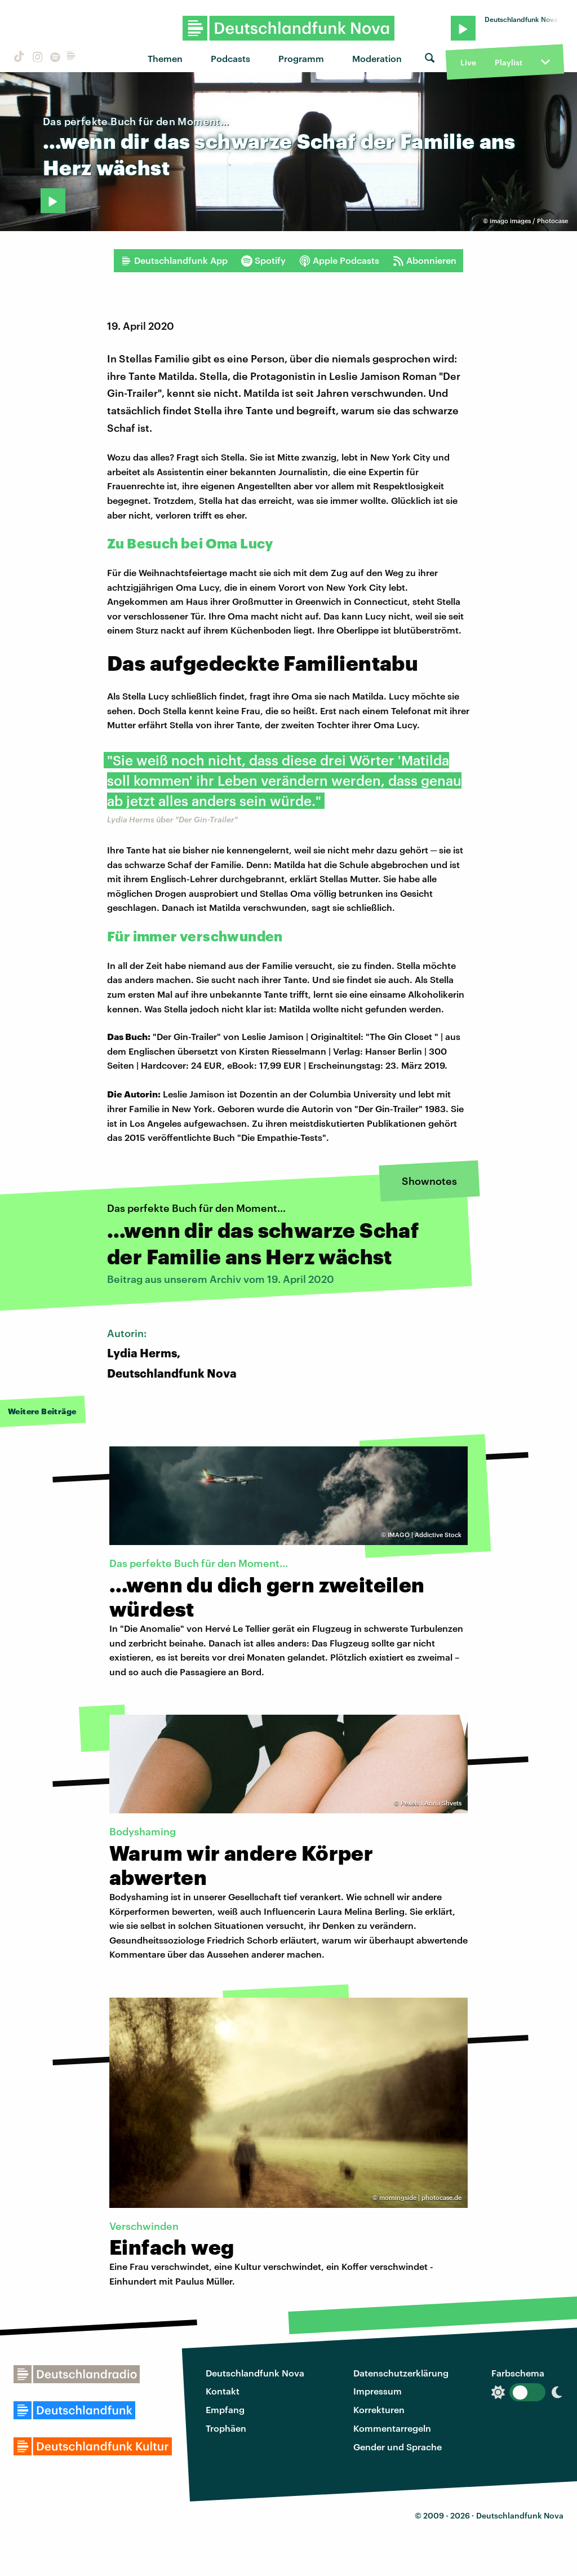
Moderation (377, 58)
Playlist (508, 62)
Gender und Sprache (397, 2446)
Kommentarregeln (392, 2428)
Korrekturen (379, 2409)
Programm (301, 58)
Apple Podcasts (339, 260)
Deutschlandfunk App (174, 260)
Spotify (263, 260)
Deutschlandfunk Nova (255, 2372)
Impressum (377, 2390)
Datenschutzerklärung (401, 2372)
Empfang (225, 2409)
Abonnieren (424, 260)
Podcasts (230, 58)
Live (468, 62)
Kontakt (222, 2390)
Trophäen (226, 2428)
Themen (165, 58)
